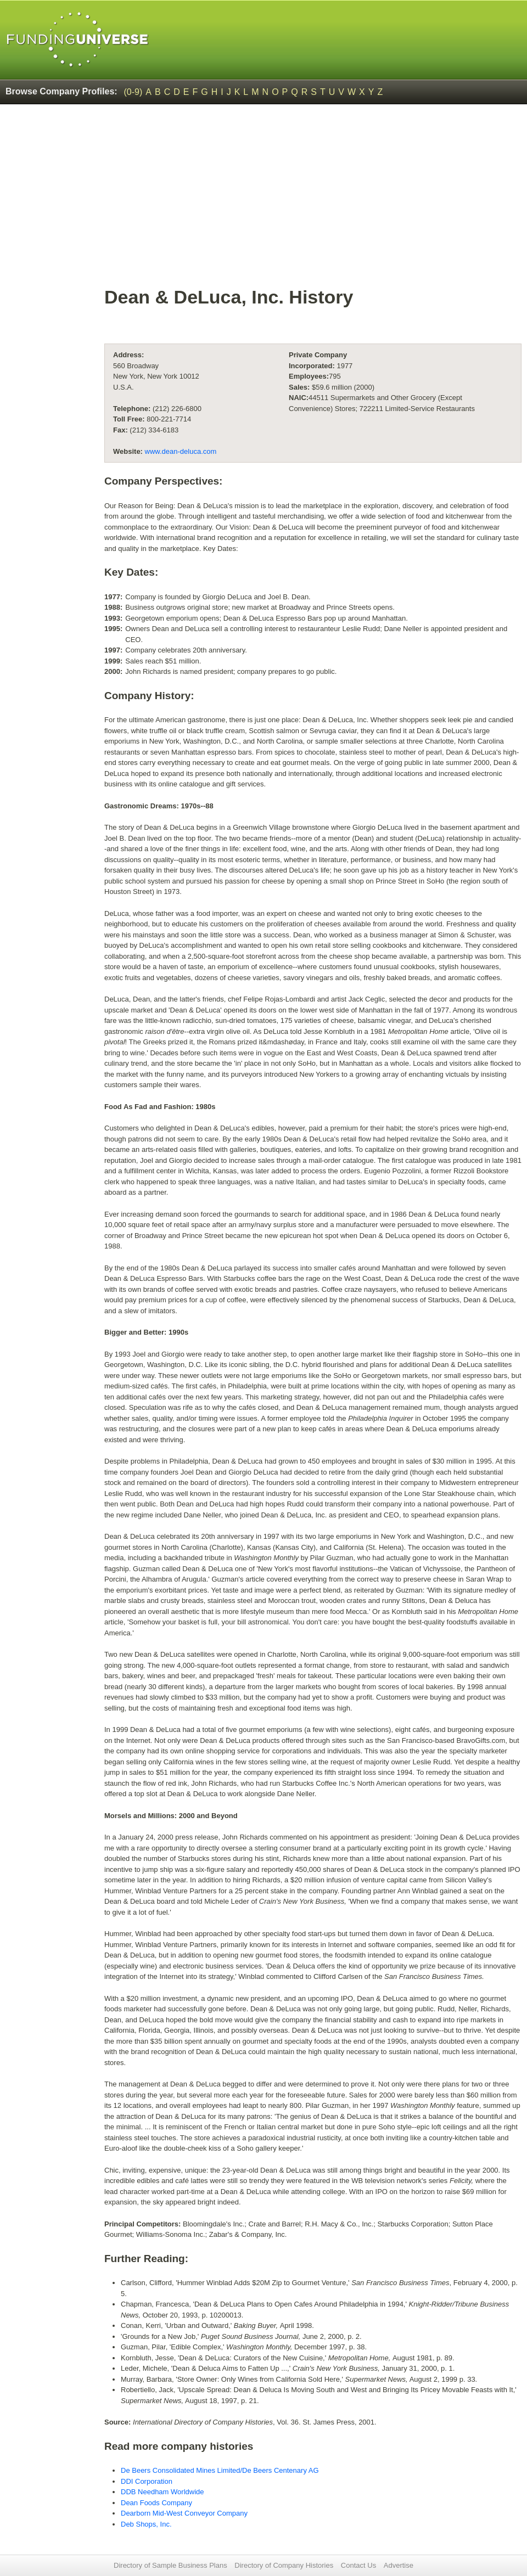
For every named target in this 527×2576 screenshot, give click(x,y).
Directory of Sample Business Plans (170, 2565)
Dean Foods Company (156, 2503)
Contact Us (358, 2565)
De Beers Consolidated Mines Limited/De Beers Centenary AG (220, 2470)
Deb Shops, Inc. (146, 2524)
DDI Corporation (146, 2481)
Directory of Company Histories (283, 2565)
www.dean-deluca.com (181, 451)
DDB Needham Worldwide (162, 2492)
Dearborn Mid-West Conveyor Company (184, 2513)
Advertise (398, 2565)
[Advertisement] (313, 201)
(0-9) (133, 92)
